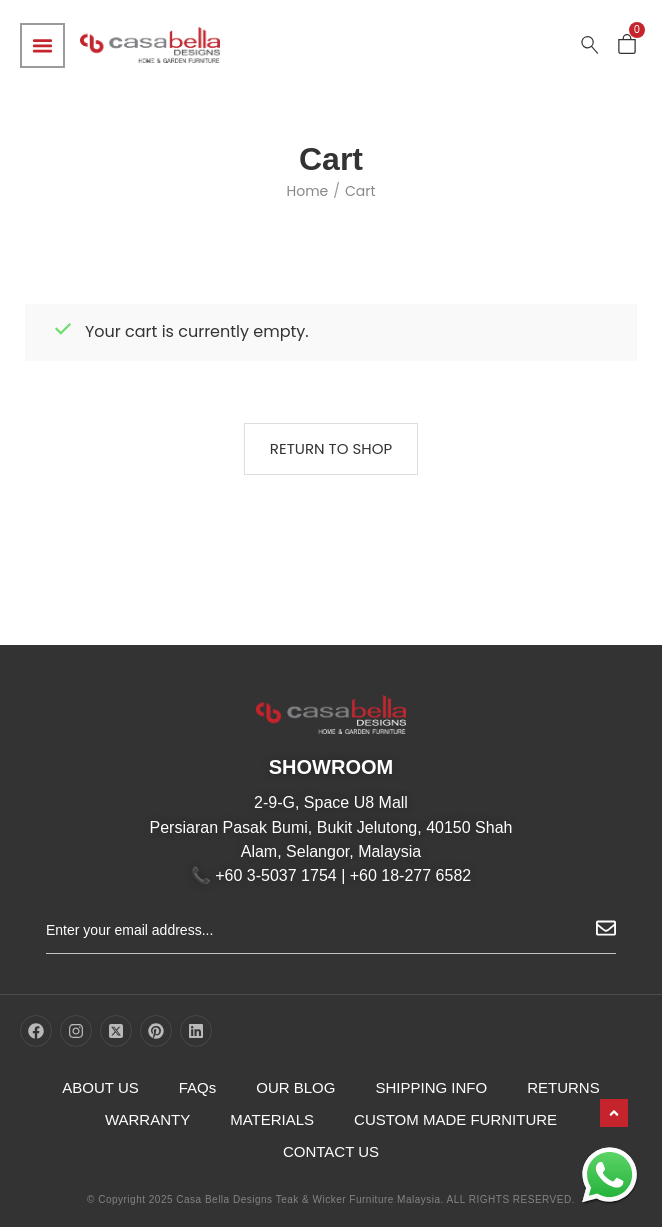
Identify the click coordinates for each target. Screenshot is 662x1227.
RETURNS (563, 1087)
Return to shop (331, 448)
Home (307, 191)
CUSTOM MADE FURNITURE (455, 1119)
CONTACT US (331, 1151)
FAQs (198, 1087)
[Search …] (590, 45)
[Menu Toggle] (42, 45)
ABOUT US (100, 1087)
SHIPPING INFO (431, 1087)
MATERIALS (272, 1119)
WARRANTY (147, 1119)
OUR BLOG (295, 1087)
